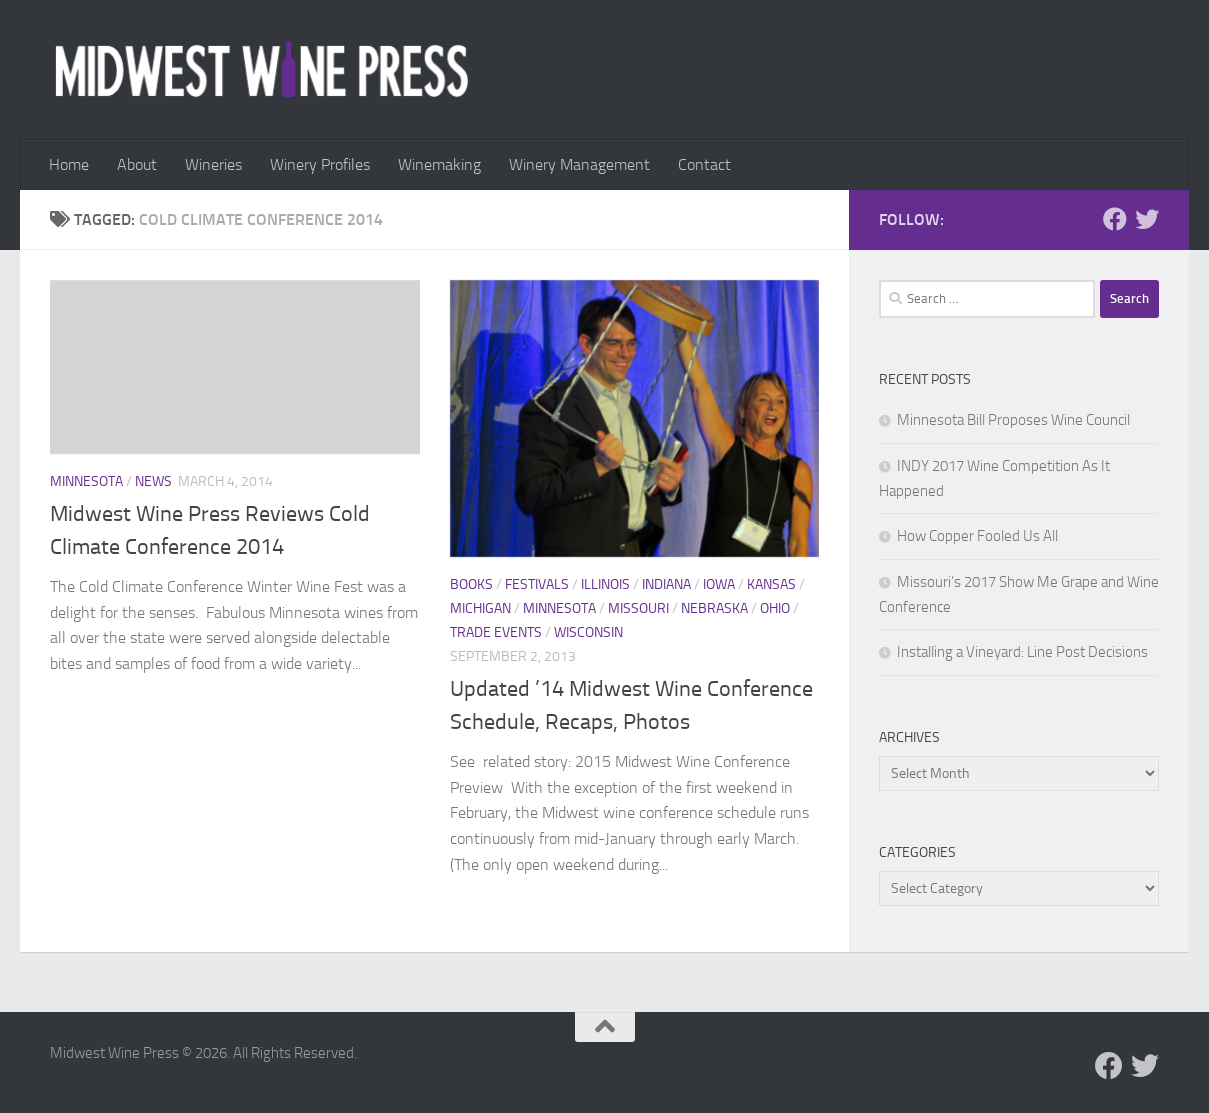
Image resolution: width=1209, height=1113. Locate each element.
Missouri (638, 608)
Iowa (719, 584)
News (153, 481)
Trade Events (496, 632)
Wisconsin (588, 632)
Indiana (666, 584)
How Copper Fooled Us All (977, 536)
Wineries (213, 164)
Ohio (775, 608)
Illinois (605, 584)
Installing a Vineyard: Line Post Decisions (1022, 652)
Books (471, 584)
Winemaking (439, 164)
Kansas (771, 584)
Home (69, 164)
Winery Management (579, 164)
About (137, 164)
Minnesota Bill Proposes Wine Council (1013, 420)
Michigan (480, 608)
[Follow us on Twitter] (1147, 219)
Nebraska (714, 608)
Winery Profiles (320, 164)
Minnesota (86, 481)
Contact (704, 164)
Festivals (537, 584)
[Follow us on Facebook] (1115, 219)
